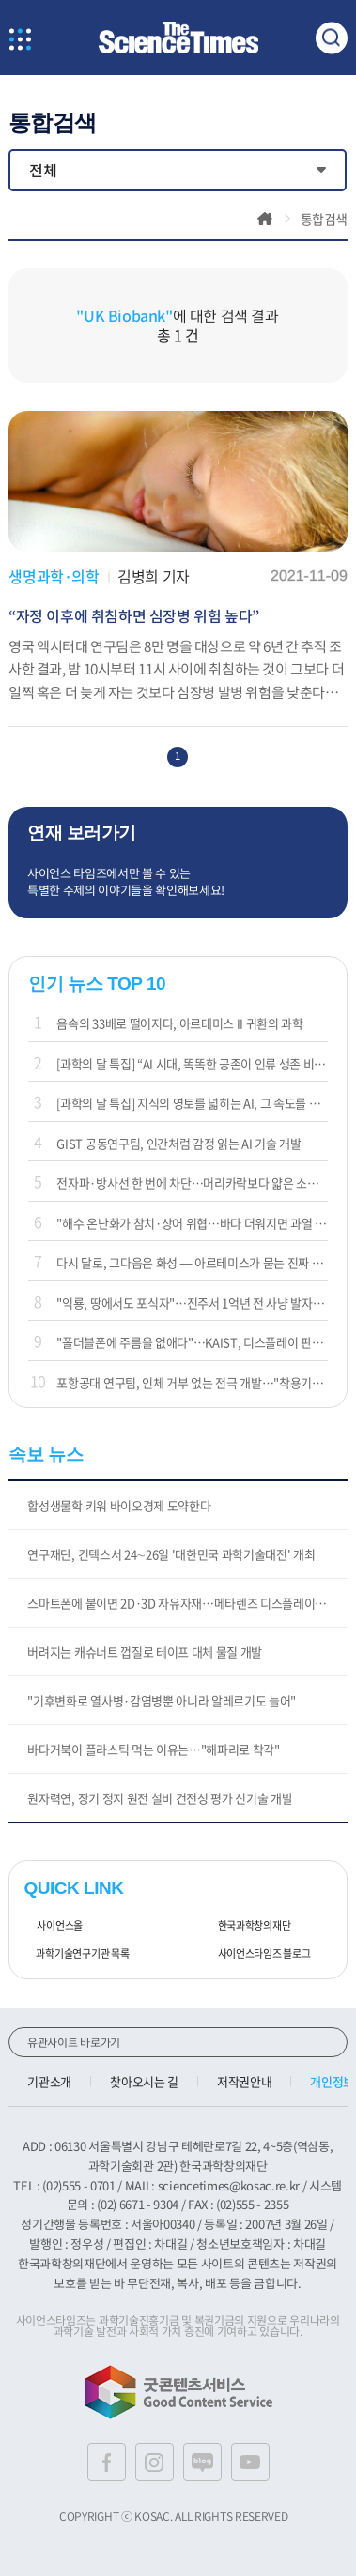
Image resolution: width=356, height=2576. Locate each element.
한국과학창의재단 (248, 1925)
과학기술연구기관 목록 (76, 1954)
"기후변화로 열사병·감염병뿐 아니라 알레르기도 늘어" (161, 1700)
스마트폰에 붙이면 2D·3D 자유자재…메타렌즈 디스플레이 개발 (183, 1603)
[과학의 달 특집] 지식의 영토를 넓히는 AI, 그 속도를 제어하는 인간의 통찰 (191, 1103)
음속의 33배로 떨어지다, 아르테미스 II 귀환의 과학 (179, 1023)
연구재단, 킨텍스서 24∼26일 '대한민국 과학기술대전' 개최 (171, 1554)
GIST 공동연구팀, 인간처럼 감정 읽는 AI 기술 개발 (178, 1143)
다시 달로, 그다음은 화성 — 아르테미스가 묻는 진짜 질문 (191, 1262)
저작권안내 (244, 2081)
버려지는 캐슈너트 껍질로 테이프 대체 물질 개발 (144, 1651)
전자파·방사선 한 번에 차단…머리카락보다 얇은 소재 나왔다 (191, 1182)
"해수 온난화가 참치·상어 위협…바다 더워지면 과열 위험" (191, 1223)
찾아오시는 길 (144, 2081)
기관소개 (49, 2081)
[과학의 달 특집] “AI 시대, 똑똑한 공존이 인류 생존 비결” (191, 1063)
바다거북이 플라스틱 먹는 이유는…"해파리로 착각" (153, 1749)
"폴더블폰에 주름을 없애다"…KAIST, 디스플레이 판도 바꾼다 (191, 1342)
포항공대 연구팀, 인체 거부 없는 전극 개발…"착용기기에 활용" (191, 1382)
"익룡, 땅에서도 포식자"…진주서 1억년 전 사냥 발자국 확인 (191, 1302)
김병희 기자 (153, 576)
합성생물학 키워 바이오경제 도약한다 (118, 1505)
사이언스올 (53, 1925)
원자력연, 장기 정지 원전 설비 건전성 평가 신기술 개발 (159, 1798)
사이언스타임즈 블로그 (258, 1954)
